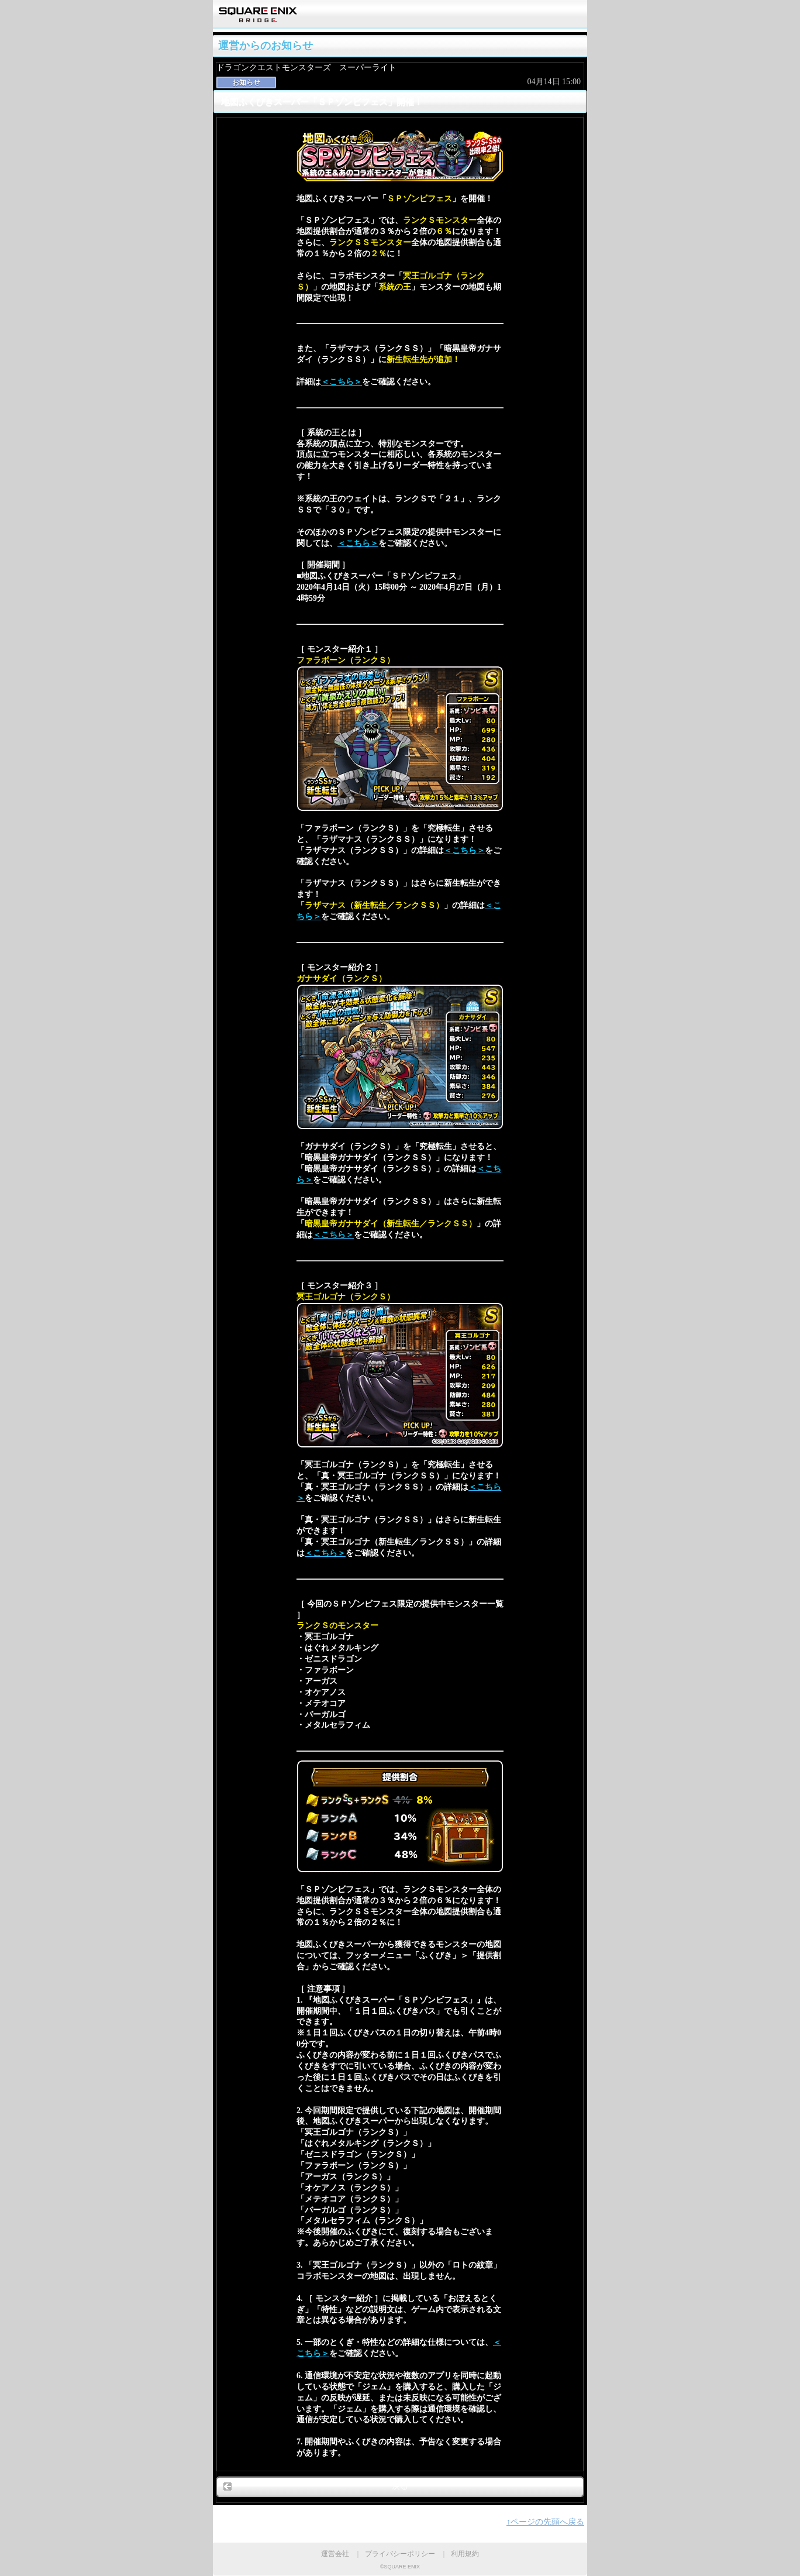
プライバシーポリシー (400, 2554)
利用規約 (465, 2554)
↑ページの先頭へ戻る (545, 2521)
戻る (400, 2486)
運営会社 (335, 2554)
